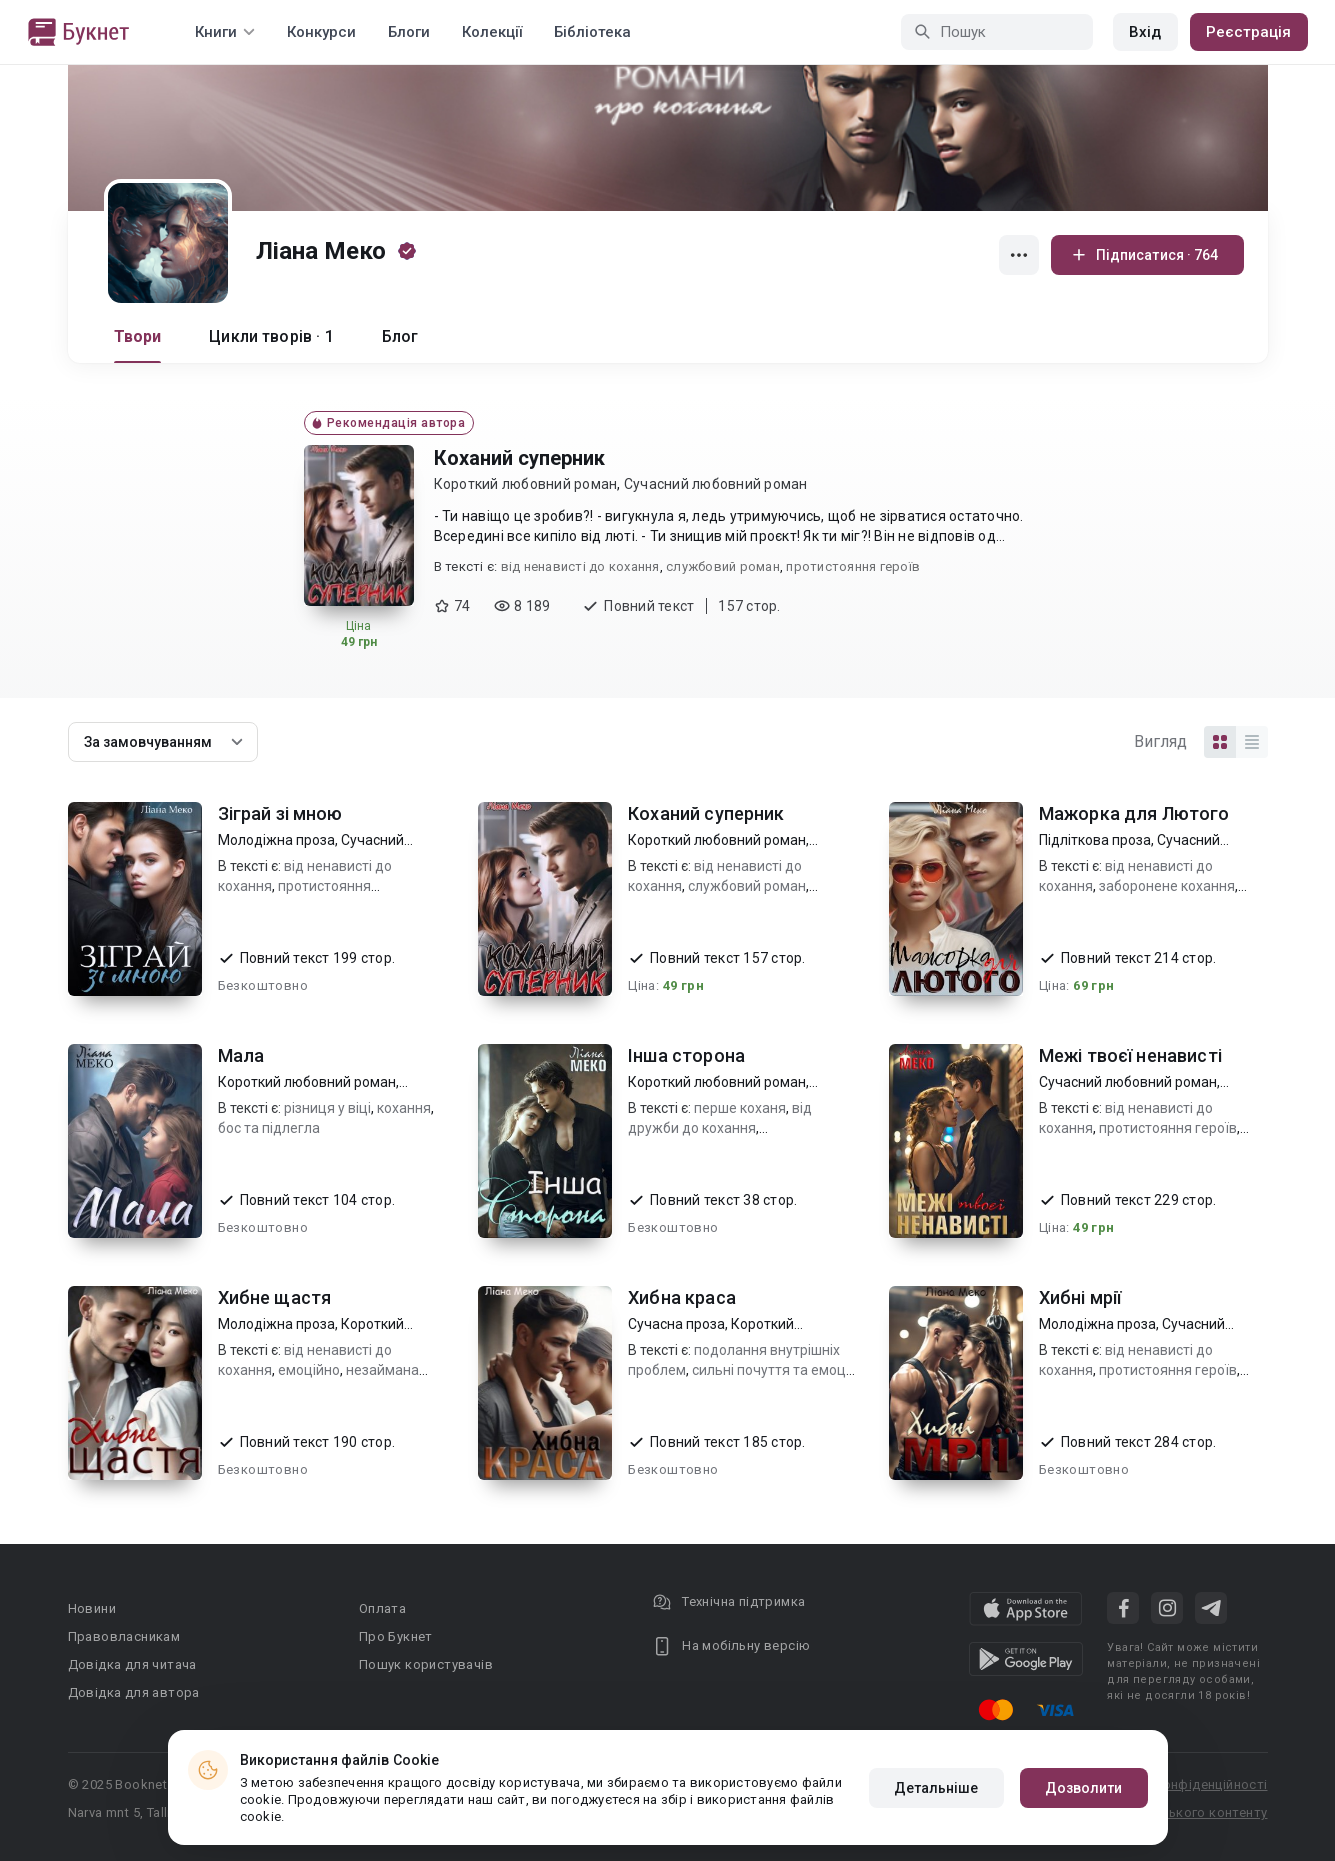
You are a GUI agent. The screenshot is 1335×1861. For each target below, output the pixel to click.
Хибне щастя (275, 1297)
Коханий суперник (519, 458)
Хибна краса (682, 1297)
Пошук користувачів (426, 1664)
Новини (92, 1608)
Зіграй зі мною (280, 813)
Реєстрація (1249, 32)
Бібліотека (592, 32)
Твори (138, 336)
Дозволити (1084, 1788)
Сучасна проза (676, 1324)
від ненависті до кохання (580, 566)
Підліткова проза (1095, 840)
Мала (241, 1055)
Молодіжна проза (276, 840)
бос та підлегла (269, 1128)
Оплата (382, 1608)
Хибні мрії (1080, 1297)
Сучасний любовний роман (716, 484)
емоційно (309, 1370)
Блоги (409, 32)
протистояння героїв (853, 566)
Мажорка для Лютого (1134, 813)
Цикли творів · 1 (271, 336)
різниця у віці (327, 1108)
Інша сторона (686, 1055)
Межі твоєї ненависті (1130, 1055)
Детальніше (936, 1788)
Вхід (1145, 32)
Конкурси (321, 32)
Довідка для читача (132, 1664)
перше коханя (740, 1108)
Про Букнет (396, 1636)
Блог (400, 336)
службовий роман (723, 566)
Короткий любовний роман (526, 484)
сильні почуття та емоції (772, 1370)
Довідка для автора (134, 1692)
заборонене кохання (1167, 886)
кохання (404, 1108)
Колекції (492, 32)
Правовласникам (124, 1636)
